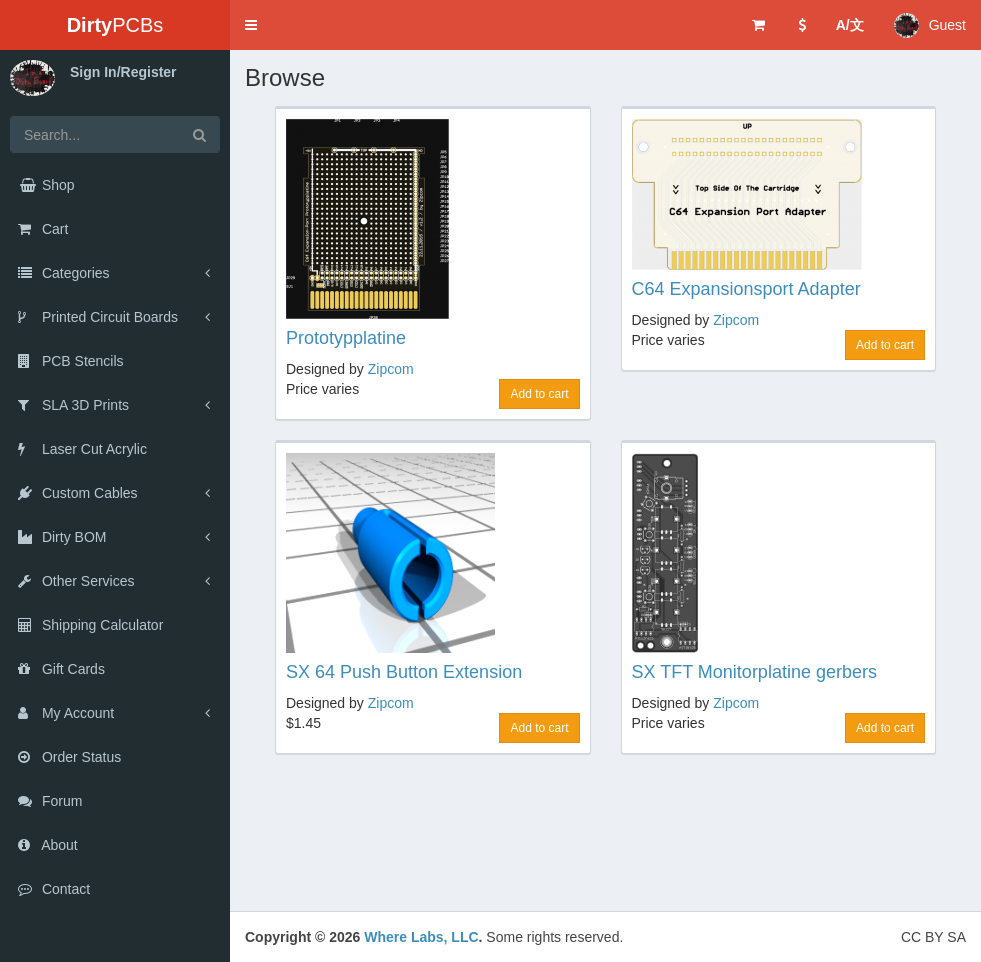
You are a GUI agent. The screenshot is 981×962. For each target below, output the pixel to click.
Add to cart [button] (539, 394)
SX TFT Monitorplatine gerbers (754, 672)
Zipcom (391, 369)
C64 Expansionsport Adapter (746, 289)
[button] (251, 25)
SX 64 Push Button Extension (404, 672)
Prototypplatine (346, 338)
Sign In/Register (123, 72)
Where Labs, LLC (421, 937)
